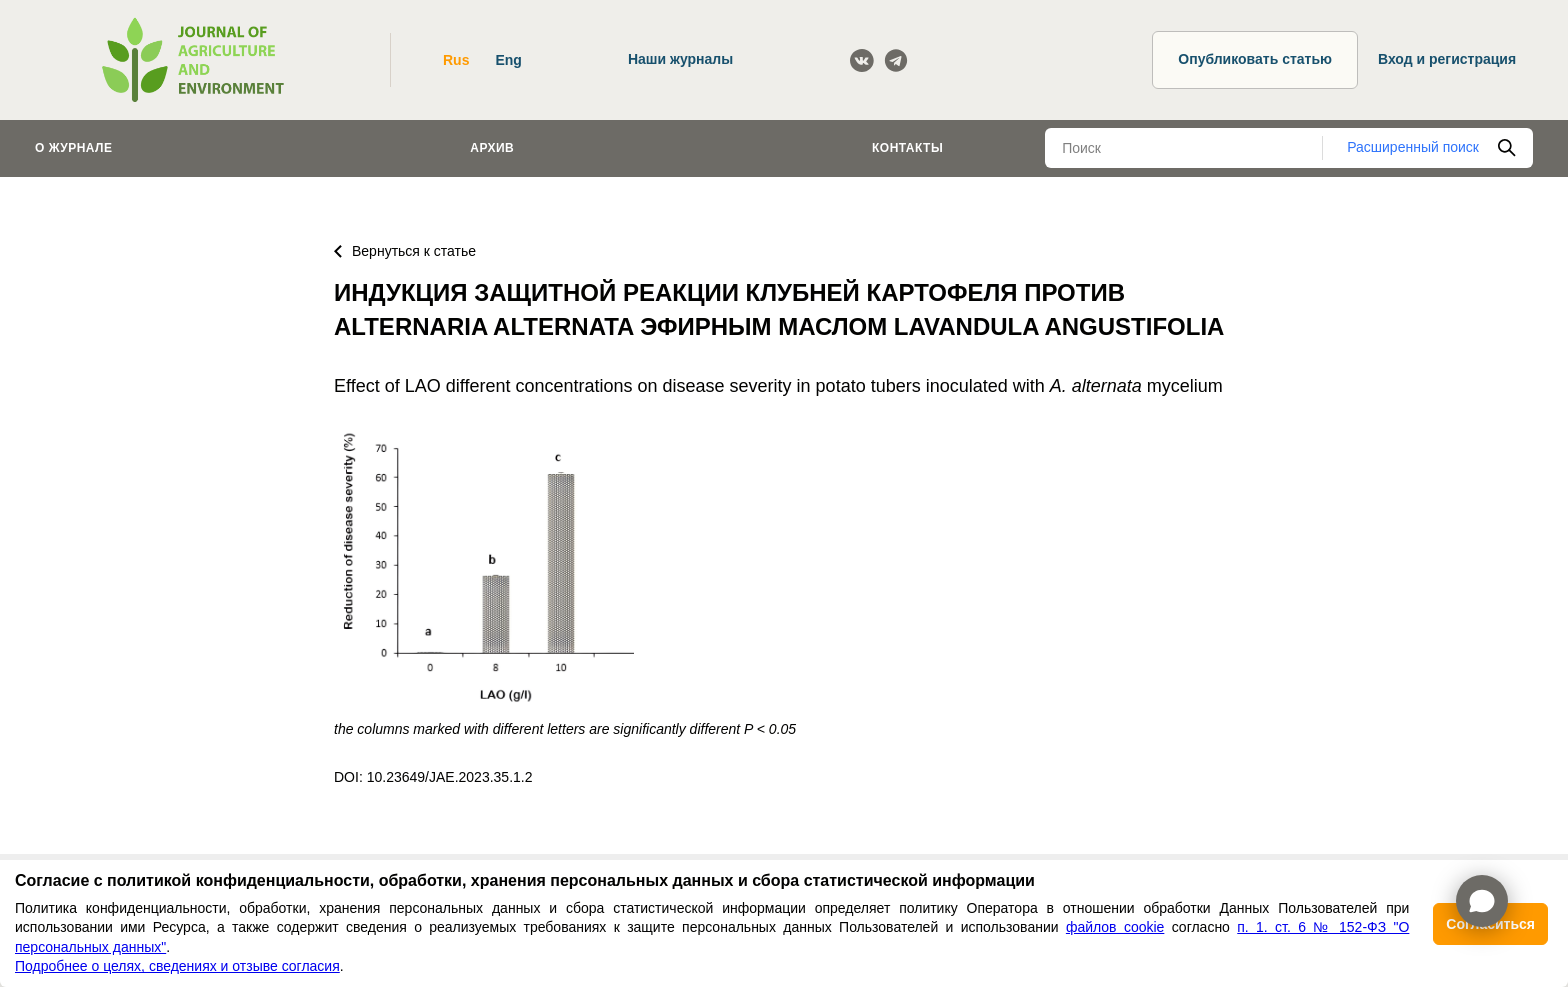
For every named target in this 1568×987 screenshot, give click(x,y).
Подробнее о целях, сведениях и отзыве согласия (177, 966)
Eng (508, 60)
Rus (456, 60)
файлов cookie (1115, 927)
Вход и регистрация (1447, 59)
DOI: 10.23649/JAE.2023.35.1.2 (433, 777)
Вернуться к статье (405, 251)
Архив (492, 148)
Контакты (907, 148)
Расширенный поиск (1413, 147)
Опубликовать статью (1255, 59)
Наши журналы (680, 59)
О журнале (74, 148)
